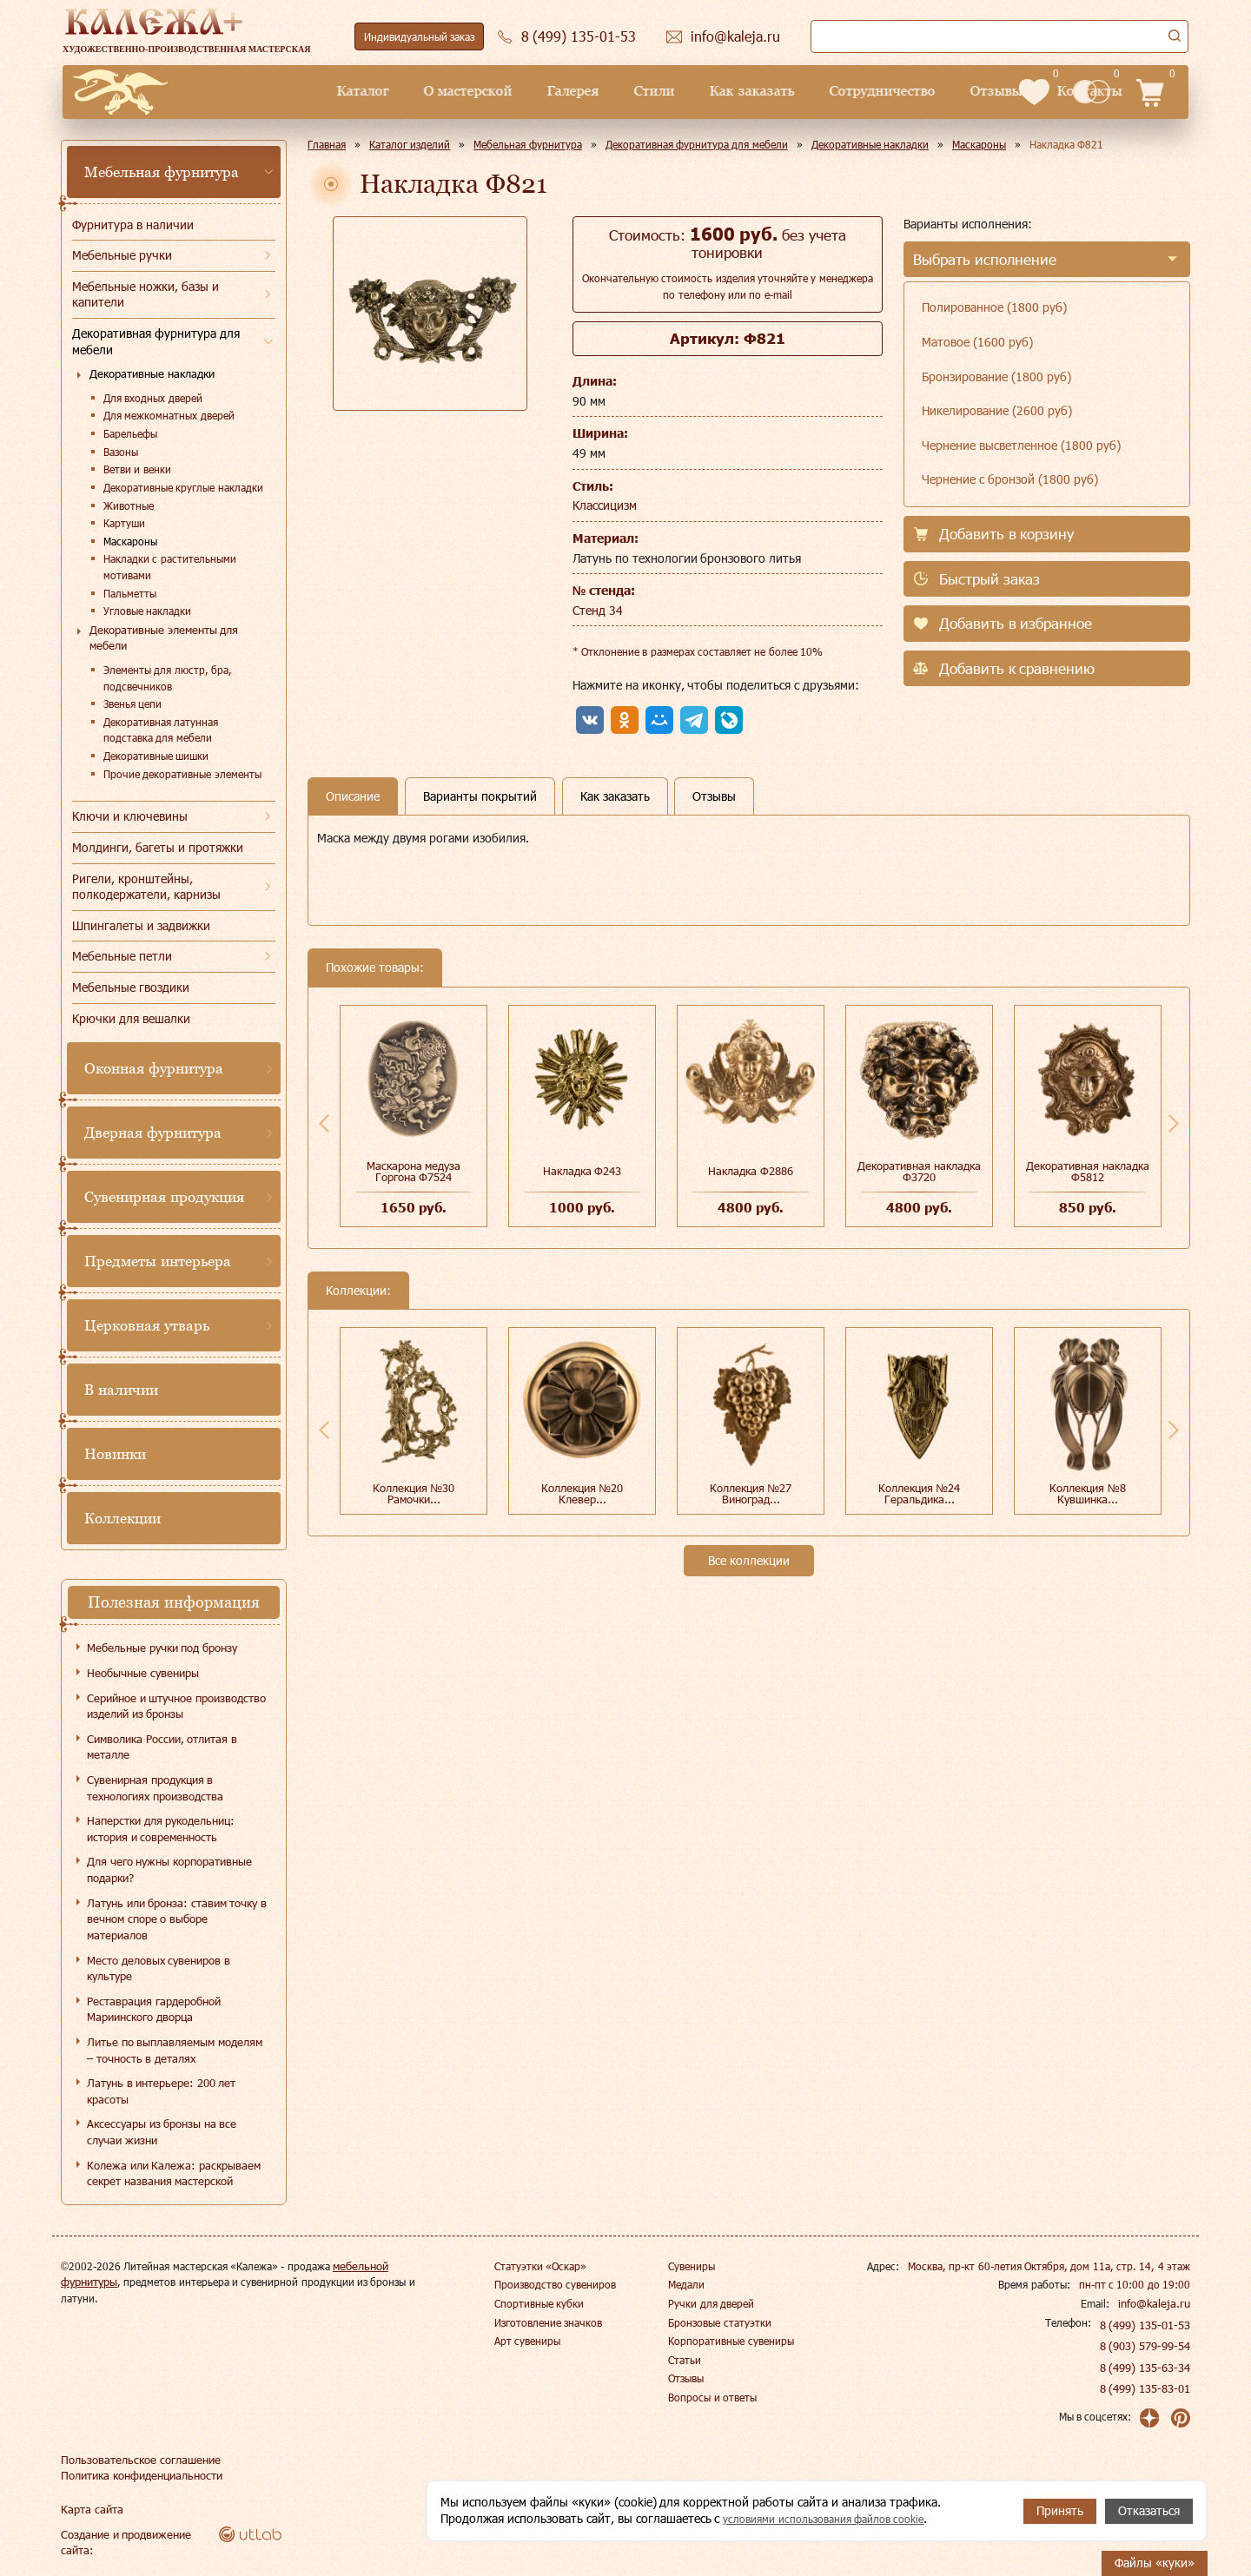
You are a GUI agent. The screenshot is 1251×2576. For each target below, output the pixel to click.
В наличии (121, 1389)
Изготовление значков (548, 2322)
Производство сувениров (555, 2284)
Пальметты (129, 593)
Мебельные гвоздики (130, 987)
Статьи (684, 2360)
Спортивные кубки (539, 2303)
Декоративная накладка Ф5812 (1087, 1171)
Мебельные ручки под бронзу (162, 1648)
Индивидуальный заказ (419, 36)
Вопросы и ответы (712, 2397)
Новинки (115, 1454)
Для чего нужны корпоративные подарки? (169, 1869)
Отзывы (873, 91)
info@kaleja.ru (1156, 2303)
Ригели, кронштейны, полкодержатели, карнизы (146, 886)
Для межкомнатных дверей (169, 415)
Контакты (966, 91)
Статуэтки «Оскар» (540, 2266)
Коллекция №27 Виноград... (751, 1493)
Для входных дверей (152, 398)
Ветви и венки (137, 469)
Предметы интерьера (157, 1261)
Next (1173, 1123)
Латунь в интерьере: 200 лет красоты (161, 2091)
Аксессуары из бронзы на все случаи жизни (161, 2132)
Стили (531, 91)
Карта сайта (89, 2509)
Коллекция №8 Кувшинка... (1087, 1493)
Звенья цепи (132, 703)
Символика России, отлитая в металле (162, 1747)
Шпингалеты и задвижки (141, 925)
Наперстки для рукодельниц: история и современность (161, 1828)
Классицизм (605, 505)
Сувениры (691, 2266)
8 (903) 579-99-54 (1146, 2346)
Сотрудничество (759, 91)
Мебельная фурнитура (161, 172)
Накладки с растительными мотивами (169, 566)
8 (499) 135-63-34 (1146, 2367)
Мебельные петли (122, 955)
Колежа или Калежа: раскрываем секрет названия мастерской (174, 2173)
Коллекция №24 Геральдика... (919, 1493)
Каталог (240, 91)
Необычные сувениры (143, 1673)
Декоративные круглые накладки (183, 487)
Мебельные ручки (122, 255)
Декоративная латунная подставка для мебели (160, 730)
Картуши (124, 523)
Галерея (450, 91)
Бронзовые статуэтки (719, 2322)
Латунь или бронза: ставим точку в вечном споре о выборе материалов (177, 1919)
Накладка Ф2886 (750, 1171)
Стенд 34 (598, 610)
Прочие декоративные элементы (182, 774)
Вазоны (120, 452)
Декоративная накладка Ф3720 (919, 1171)
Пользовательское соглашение (135, 2460)
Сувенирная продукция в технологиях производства (155, 1788)
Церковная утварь (146, 1325)
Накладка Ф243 (582, 1171)
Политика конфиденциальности (138, 2475)
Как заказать (628, 91)
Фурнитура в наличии (133, 224)
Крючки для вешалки (131, 1018)
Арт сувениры (527, 2341)
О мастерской (345, 91)
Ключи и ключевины (130, 816)
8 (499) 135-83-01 (1146, 2388)
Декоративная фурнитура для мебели (156, 341)
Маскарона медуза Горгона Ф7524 (414, 1171)
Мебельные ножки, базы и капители (145, 294)
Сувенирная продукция (164, 1196)
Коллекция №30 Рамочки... (414, 1493)
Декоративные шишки (155, 756)
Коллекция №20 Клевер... (582, 1493)
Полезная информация (174, 1602)
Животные (128, 505)
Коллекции (122, 1518)
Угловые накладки (147, 610)
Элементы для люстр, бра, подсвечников (167, 678)
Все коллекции (749, 1560)
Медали (686, 2284)
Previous (324, 1123)
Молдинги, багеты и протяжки (157, 847)
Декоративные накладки (152, 373)
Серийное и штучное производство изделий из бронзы (176, 1706)
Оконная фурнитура (153, 1068)
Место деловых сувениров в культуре (158, 1968)
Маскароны (130, 541)
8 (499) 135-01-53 (1146, 2325)
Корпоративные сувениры (730, 2341)
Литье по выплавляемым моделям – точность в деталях (174, 2050)
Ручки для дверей (711, 2303)
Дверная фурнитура (153, 1132)
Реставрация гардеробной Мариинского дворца (154, 2009)
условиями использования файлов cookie (837, 2519)
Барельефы (130, 433)
